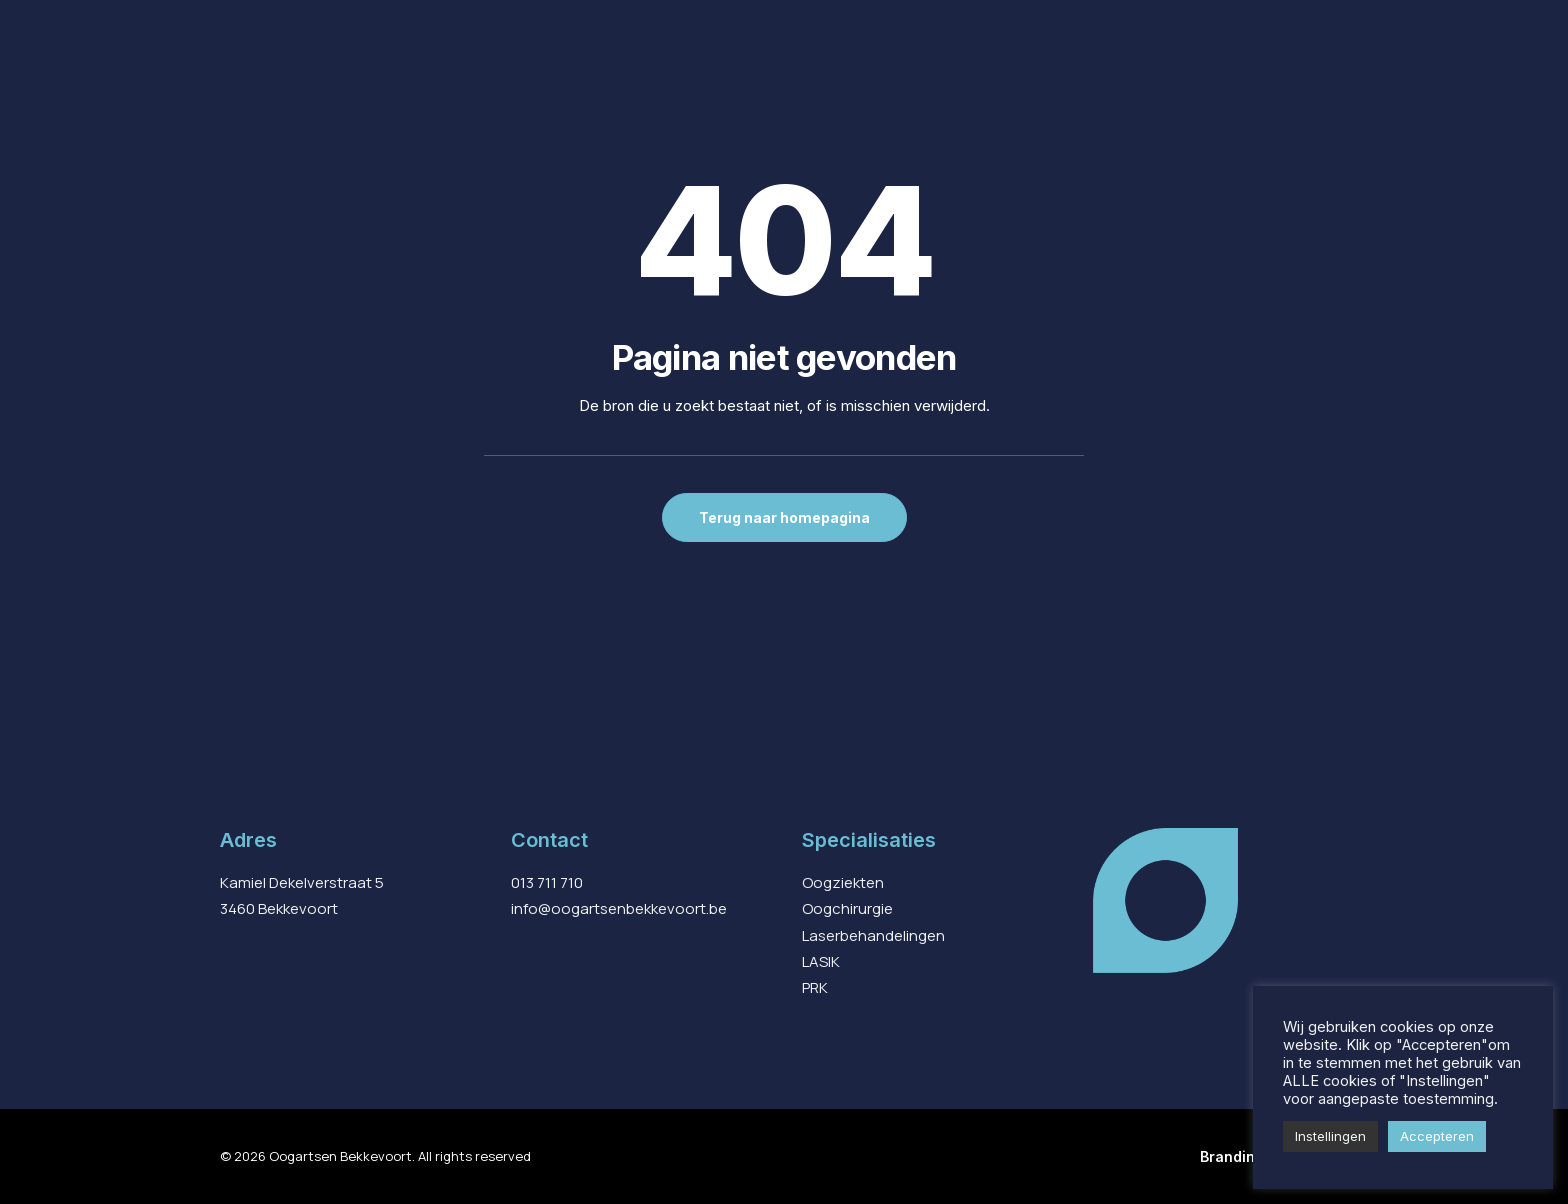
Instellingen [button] (1330, 1136)
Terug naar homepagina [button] (784, 517)
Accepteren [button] (1437, 1136)
